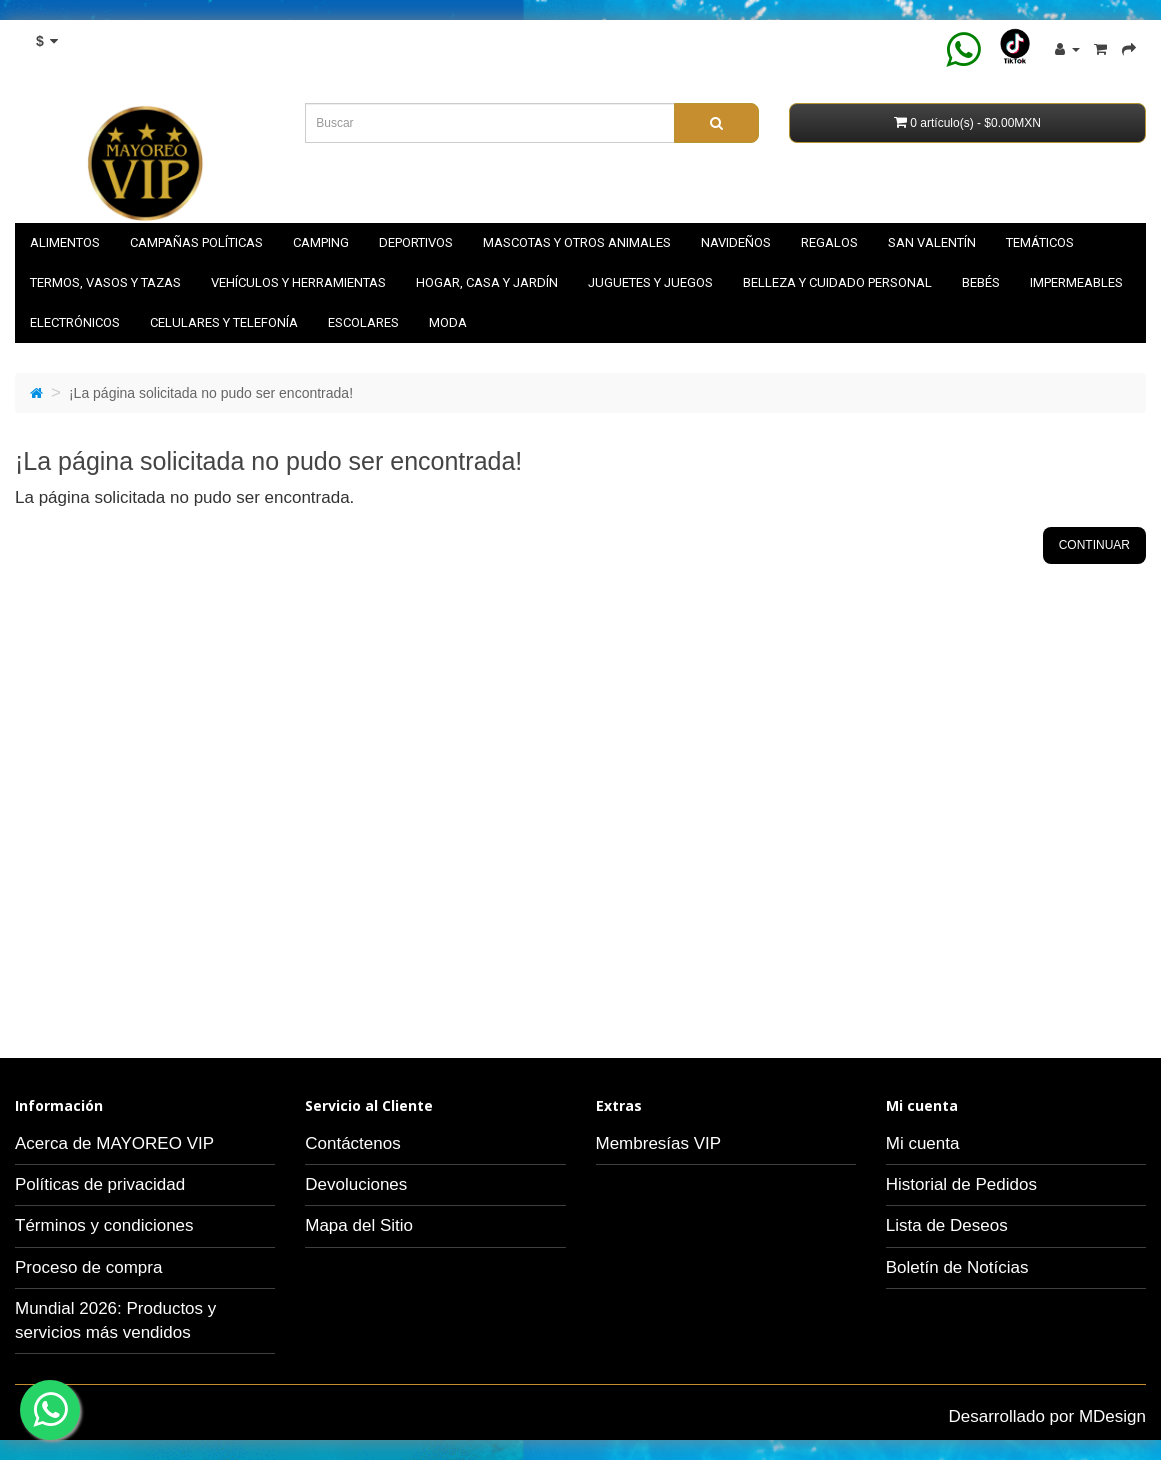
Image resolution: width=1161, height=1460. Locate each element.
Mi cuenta (923, 1143)
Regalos (829, 242)
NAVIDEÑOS (736, 242)
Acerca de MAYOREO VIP (114, 1143)
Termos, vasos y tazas (105, 282)
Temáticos (1040, 242)
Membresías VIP (659, 1143)
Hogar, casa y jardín (487, 282)
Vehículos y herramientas (298, 282)
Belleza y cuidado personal (837, 282)
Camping (321, 242)
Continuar (1094, 545)
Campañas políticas (196, 242)
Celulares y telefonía (224, 322)
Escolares (363, 322)
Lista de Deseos (947, 1225)
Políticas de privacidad (100, 1184)
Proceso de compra (88, 1267)
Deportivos (416, 242)
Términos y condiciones (104, 1225)
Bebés (981, 282)
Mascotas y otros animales (577, 242)
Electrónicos (75, 322)
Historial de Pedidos (961, 1184)
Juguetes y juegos (650, 282)
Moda (448, 322)
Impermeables (1076, 282)
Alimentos (65, 242)
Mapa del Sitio (359, 1225)
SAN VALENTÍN (932, 242)
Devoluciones (356, 1184)
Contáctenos (352, 1143)
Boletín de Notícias (957, 1267)
